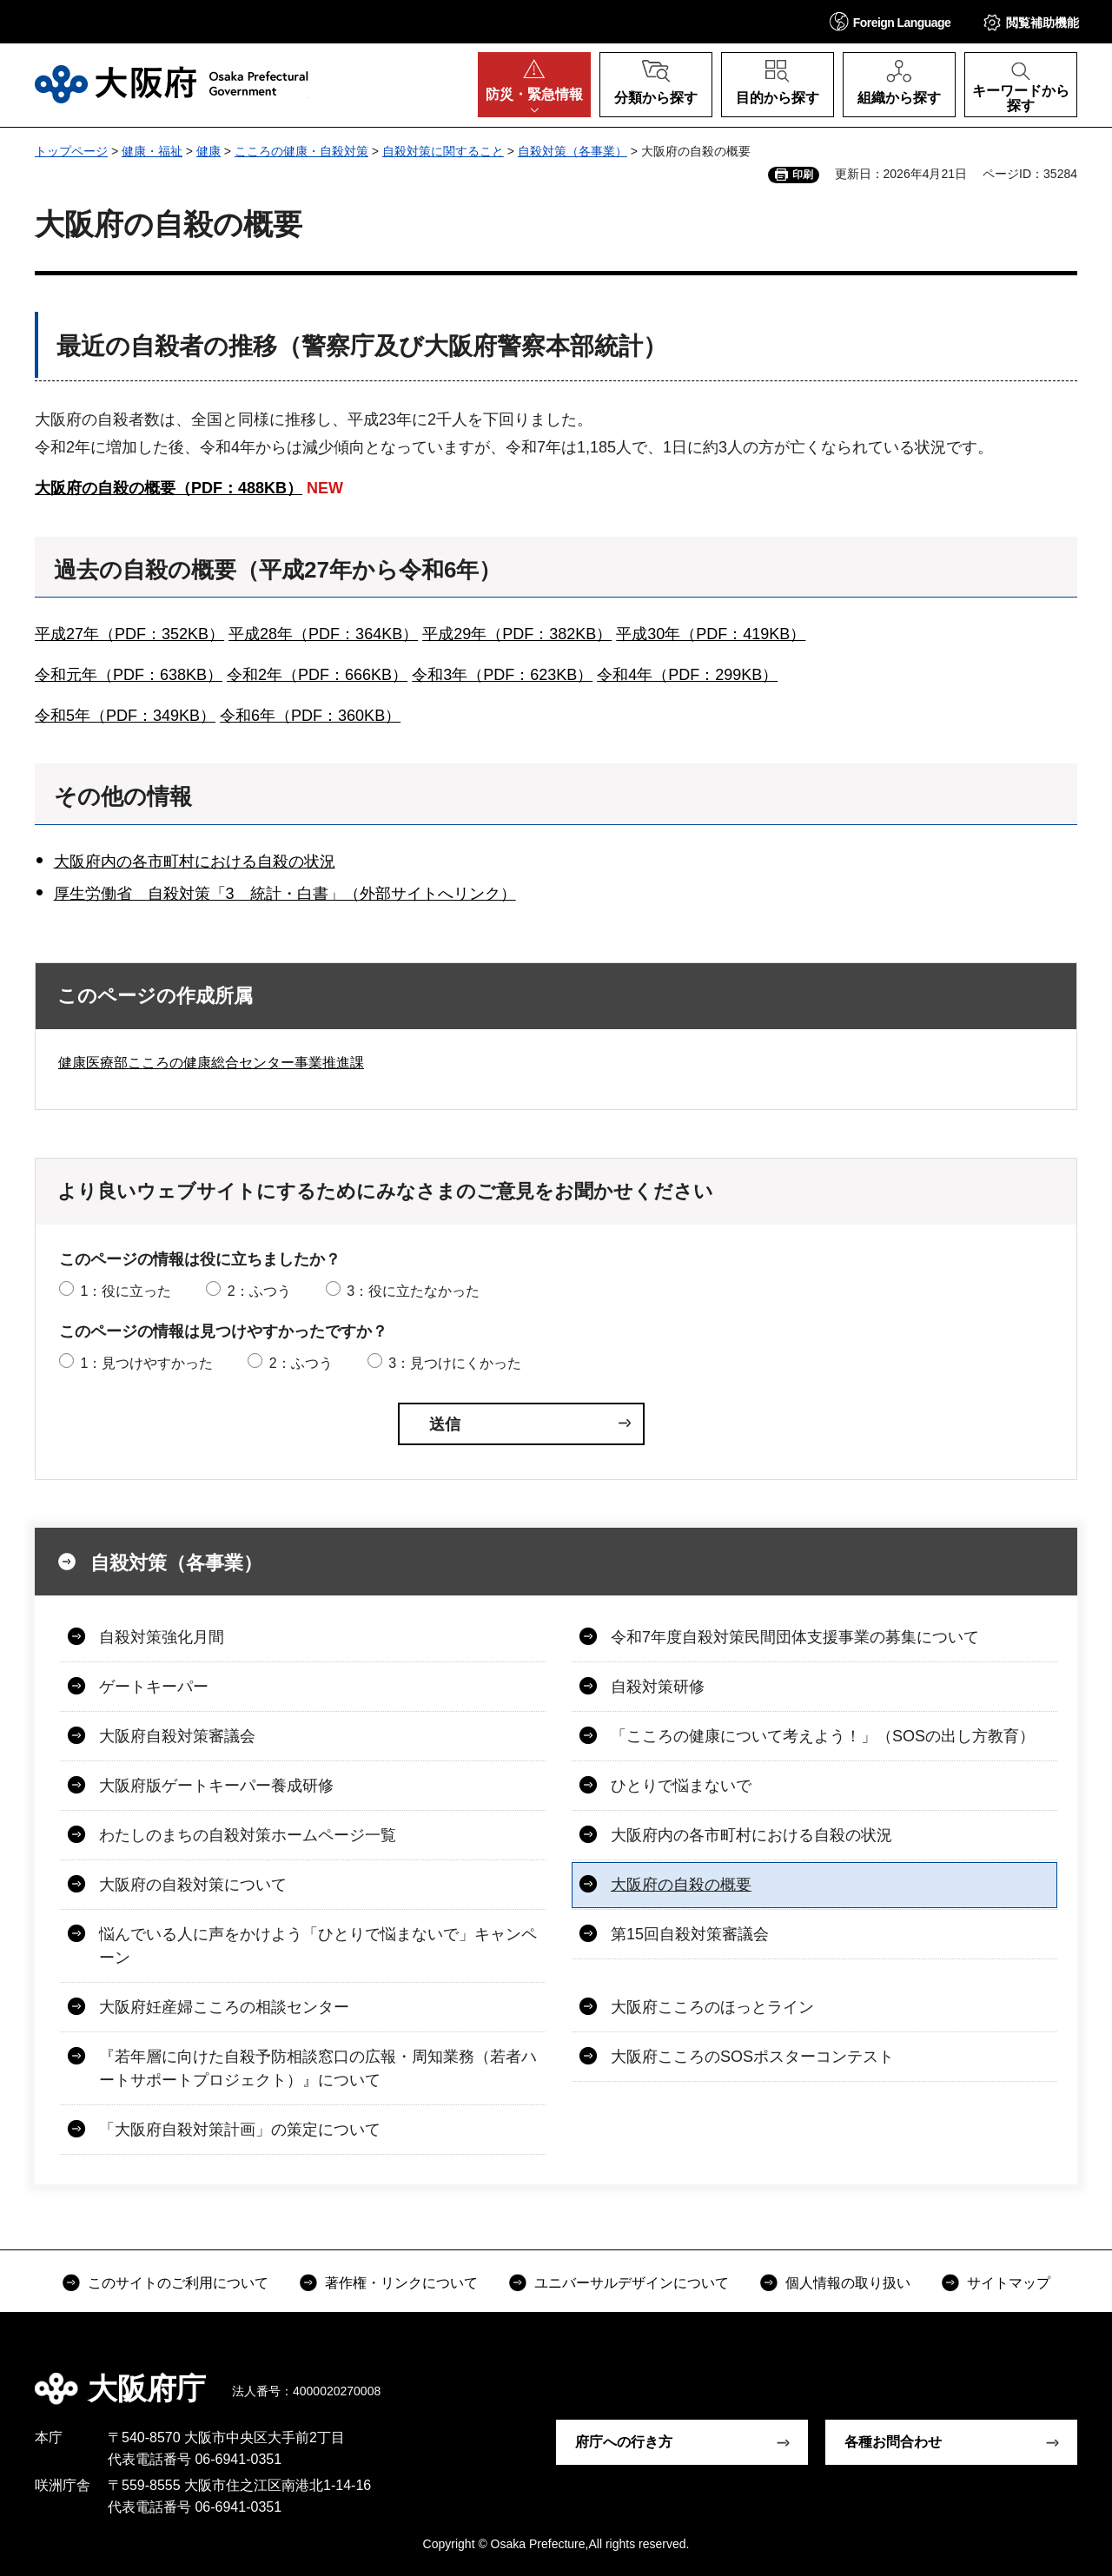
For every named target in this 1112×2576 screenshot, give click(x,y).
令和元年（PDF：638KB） (128, 675)
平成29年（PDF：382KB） (517, 634)
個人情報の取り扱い (847, 2282)
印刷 (802, 174)
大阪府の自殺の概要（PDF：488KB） (168, 488)
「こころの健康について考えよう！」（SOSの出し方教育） (823, 1736)
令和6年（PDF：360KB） (310, 715)
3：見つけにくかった (454, 1363)
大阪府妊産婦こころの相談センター (224, 2007)
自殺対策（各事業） (572, 151)
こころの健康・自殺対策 (301, 151)
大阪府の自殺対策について (193, 1884)
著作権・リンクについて (401, 2282)
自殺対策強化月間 (161, 1637)
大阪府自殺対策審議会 (177, 1736)
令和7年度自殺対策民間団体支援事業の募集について (795, 1637)
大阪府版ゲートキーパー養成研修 (216, 1785)
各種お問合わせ (893, 2441)
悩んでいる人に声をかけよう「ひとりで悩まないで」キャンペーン (318, 1945)
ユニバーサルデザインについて (631, 2282)
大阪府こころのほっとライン (712, 2007)
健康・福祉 (152, 151)
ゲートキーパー (153, 1686)
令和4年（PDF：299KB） (687, 675)
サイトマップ (1008, 2282)
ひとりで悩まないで (681, 1785)
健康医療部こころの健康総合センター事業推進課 (211, 1062)
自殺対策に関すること (443, 151)
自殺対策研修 (658, 1686)
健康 (208, 151)
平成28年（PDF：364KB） (323, 634)
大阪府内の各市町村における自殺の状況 (194, 861)
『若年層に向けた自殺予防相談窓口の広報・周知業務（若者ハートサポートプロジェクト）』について (318, 2068)
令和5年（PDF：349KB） (125, 715)
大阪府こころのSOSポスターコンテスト (752, 2056)
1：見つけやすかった (146, 1363)
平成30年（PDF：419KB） (710, 634)
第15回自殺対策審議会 (690, 1934)
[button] (890, 21)
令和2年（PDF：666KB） (317, 675)
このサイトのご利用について (178, 2282)
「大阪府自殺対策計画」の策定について (240, 2129)
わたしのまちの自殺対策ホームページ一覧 (247, 1835)
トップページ (71, 151)
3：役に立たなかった (413, 1291)
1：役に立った (125, 1291)
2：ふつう (259, 1291)
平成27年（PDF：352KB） (129, 634)
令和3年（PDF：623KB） (502, 675)
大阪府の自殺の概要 (681, 1884)
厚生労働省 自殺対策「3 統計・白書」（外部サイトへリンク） (285, 893)
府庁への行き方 (623, 2441)
